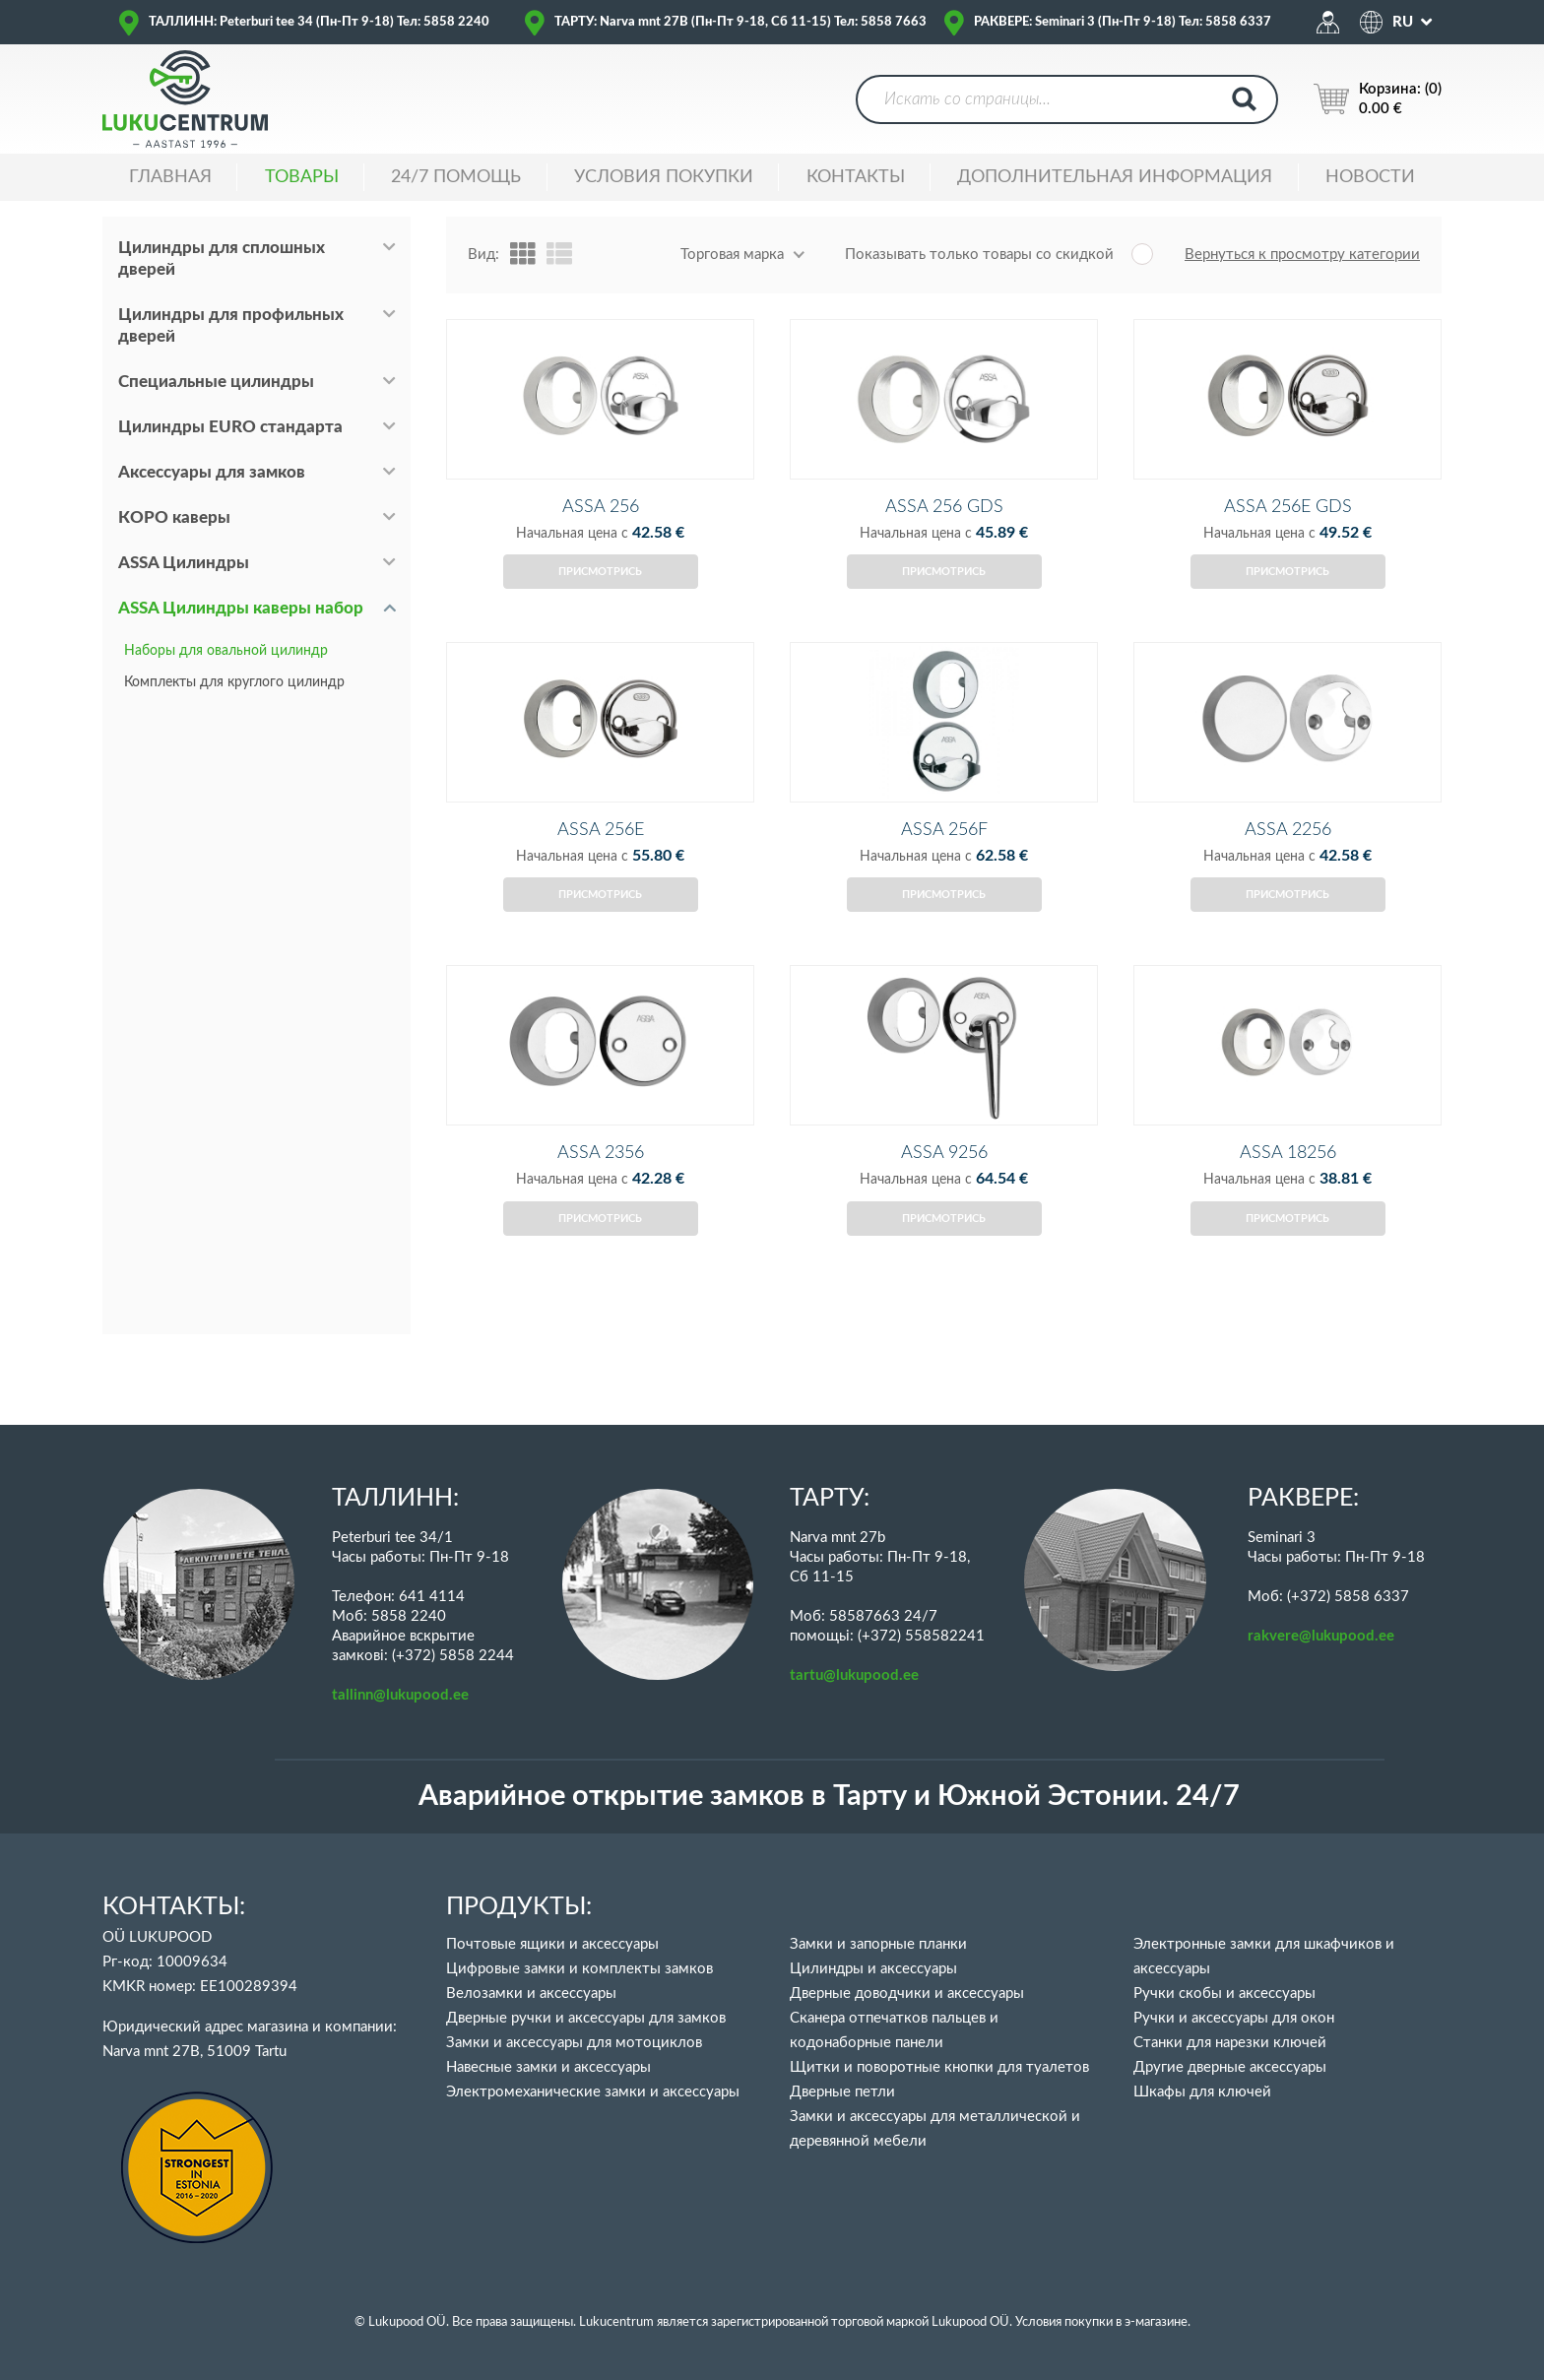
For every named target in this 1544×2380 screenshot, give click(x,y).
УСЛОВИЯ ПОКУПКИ (663, 177)
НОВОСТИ (1370, 177)
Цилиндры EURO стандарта (230, 426)
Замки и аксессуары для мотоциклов (574, 2042)
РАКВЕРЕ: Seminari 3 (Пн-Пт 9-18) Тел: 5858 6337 (1122, 22)
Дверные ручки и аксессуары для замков (586, 2018)
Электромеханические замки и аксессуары (593, 2092)
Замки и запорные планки (878, 1944)
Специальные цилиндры (216, 381)
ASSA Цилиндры (183, 562)
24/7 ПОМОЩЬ (456, 177)
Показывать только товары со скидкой (979, 254)
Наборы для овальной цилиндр (226, 651)
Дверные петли (842, 2092)
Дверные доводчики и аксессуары (907, 1993)
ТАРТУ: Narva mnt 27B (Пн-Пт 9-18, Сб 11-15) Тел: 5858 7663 (740, 22)
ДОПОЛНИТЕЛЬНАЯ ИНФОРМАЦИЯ (1114, 177)
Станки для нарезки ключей (1229, 2042)
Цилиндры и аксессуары (873, 1969)
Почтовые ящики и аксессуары (552, 1944)
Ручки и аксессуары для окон (1233, 2018)
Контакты (855, 177)
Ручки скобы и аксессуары (1224, 1993)
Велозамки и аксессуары (531, 1993)
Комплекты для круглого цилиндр (234, 682)
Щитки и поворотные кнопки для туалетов (939, 2067)
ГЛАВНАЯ (170, 177)
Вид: (483, 254)
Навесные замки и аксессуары (548, 2067)
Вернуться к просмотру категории (1302, 254)
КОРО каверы (174, 517)
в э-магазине (1152, 2322)
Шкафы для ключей (1202, 2092)
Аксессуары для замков (211, 472)
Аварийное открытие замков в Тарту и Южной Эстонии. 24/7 (829, 1796)
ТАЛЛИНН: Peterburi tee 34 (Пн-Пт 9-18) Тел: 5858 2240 (319, 22)
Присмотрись (600, 597)
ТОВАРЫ (302, 177)
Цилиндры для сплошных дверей (221, 258)
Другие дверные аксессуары (1229, 2067)
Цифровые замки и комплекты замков (579, 1969)
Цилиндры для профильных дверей (231, 325)
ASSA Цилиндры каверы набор (240, 608)
